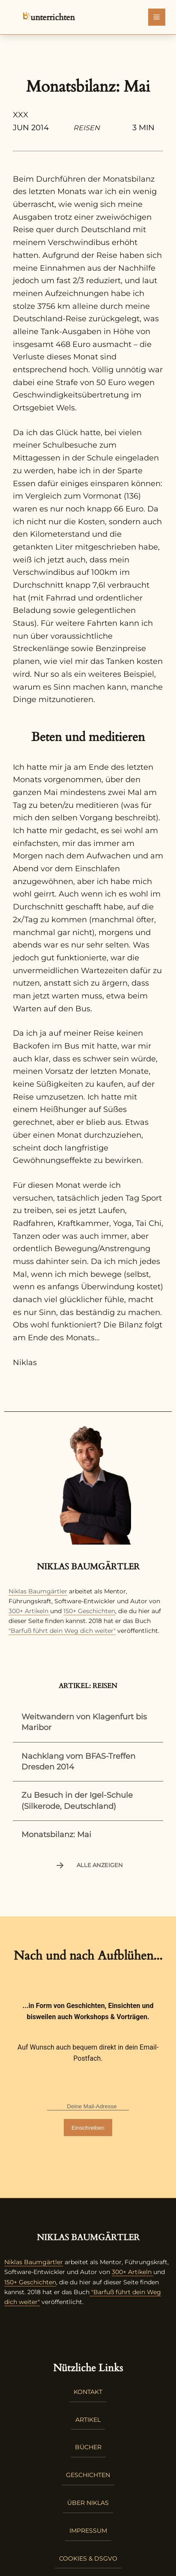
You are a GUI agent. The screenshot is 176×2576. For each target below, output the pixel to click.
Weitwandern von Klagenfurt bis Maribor (84, 1722)
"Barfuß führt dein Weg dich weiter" (62, 1631)
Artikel (88, 2420)
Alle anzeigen (88, 1865)
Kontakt (88, 2392)
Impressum (88, 2530)
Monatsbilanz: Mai (56, 1834)
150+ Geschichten (89, 1611)
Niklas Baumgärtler (38, 1591)
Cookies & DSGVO (88, 2558)
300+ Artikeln (28, 1611)
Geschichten (88, 2475)
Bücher (88, 2447)
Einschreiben (88, 2128)
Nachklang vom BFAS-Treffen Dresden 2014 (78, 1761)
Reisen (86, 128)
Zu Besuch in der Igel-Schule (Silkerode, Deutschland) (77, 1800)
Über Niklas (88, 2503)
